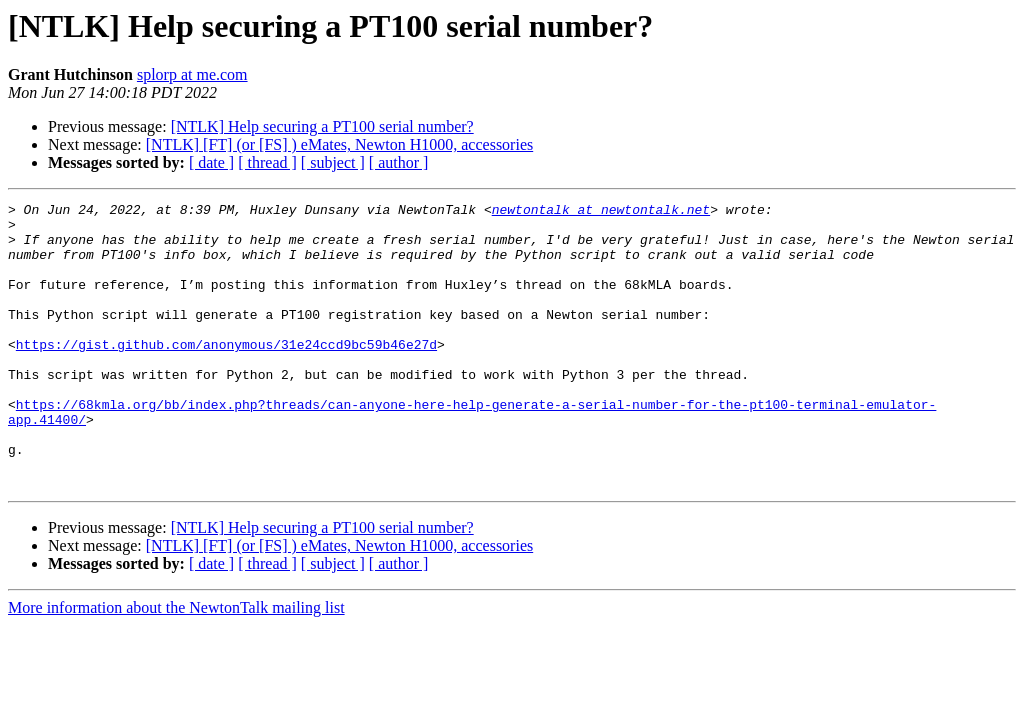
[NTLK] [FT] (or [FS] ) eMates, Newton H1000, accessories (339, 144)
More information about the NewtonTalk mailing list (176, 664)
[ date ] (211, 162)
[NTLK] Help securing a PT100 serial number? (322, 126)
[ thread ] (267, 162)
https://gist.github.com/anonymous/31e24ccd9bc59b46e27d (226, 374)
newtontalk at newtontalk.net (601, 212)
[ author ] (399, 162)
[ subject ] (333, 162)
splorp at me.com (192, 74)
